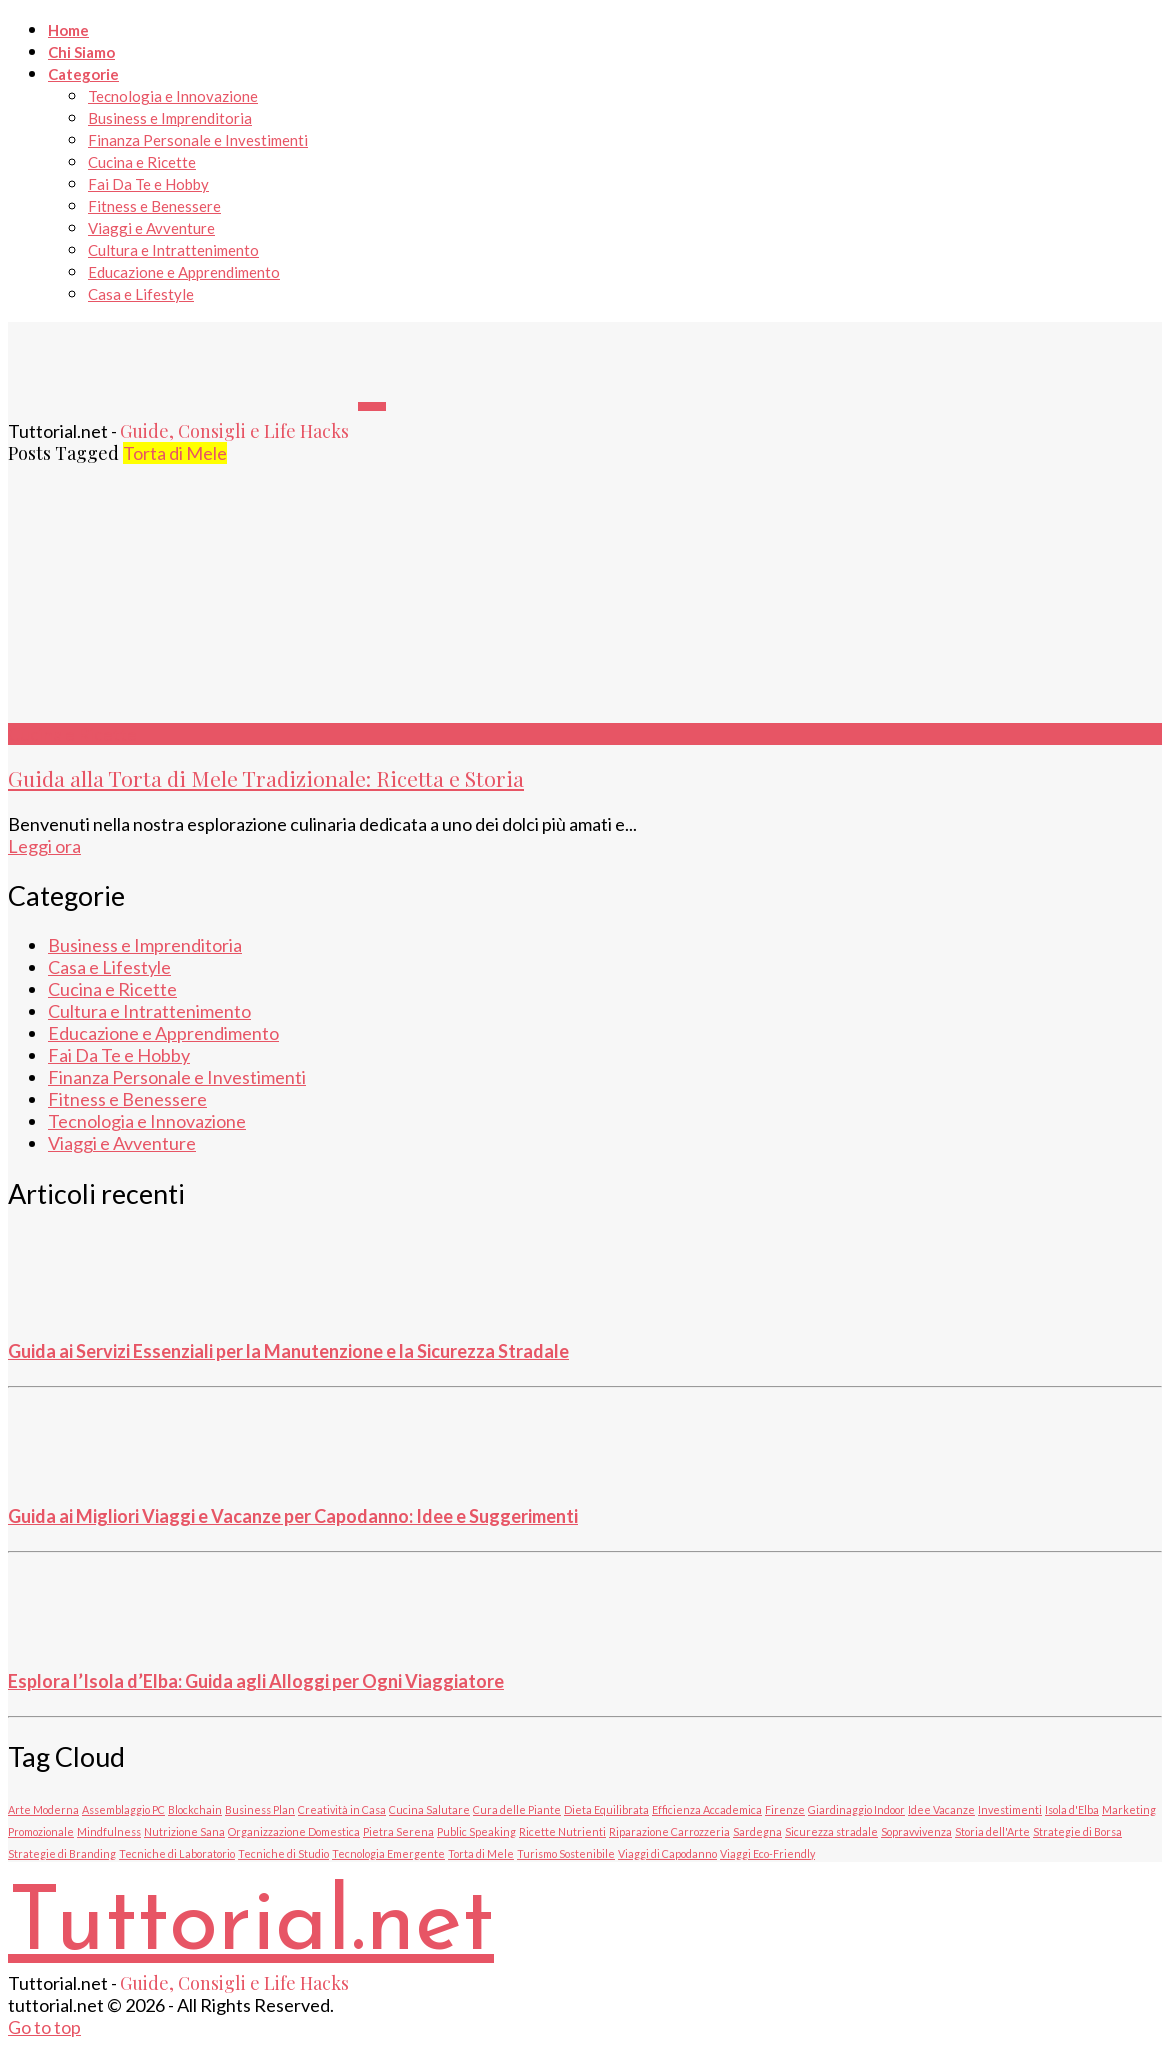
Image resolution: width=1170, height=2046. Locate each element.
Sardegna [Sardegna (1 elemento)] (757, 1831)
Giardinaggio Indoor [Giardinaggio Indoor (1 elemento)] (856, 1809)
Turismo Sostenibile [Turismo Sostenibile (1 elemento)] (566, 1853)
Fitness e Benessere (154, 206)
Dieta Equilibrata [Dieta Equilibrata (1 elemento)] (606, 1809)
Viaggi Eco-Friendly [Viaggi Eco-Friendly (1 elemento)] (767, 1853)
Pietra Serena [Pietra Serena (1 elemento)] (398, 1831)
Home (68, 30)
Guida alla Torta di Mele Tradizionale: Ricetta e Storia (266, 778)
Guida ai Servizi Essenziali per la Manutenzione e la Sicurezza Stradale (288, 1351)
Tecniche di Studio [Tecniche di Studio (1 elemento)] (283, 1853)
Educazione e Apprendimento (184, 272)
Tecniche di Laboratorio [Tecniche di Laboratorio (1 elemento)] (177, 1853)
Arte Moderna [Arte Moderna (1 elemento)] (43, 1809)
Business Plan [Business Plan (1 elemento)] (260, 1809)
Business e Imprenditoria (170, 118)
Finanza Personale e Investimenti (198, 140)
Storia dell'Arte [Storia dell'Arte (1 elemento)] (992, 1831)
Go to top (44, 2027)
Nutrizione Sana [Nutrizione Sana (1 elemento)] (184, 1831)
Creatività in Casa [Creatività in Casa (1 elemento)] (342, 1809)
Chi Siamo (81, 52)
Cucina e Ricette (142, 162)
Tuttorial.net (251, 1926)
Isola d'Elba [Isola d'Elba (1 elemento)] (1072, 1809)
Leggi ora (44, 846)
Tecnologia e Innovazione (173, 96)
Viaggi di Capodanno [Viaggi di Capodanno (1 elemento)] (667, 1853)
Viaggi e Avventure (151, 228)
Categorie (83, 74)
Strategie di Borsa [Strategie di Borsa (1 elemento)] (1077, 1831)
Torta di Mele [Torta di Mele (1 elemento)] (481, 1853)
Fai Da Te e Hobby (148, 184)
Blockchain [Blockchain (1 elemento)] (195, 1809)
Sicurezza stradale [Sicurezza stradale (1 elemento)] (831, 1831)
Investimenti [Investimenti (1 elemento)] (1010, 1809)
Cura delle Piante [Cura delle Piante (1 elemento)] (517, 1809)
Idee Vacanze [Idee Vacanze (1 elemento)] (941, 1809)
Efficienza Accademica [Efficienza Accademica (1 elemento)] (707, 1809)
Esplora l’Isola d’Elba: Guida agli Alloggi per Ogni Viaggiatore (256, 1681)
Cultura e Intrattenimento (173, 250)
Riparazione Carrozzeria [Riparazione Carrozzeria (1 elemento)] (669, 1831)
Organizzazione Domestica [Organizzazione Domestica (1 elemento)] (294, 1831)
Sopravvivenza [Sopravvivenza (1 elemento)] (916, 1831)
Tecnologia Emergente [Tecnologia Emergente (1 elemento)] (388, 1853)
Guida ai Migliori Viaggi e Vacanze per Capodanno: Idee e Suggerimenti (293, 1516)
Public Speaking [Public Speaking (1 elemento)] (476, 1831)
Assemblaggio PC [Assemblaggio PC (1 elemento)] (123, 1809)
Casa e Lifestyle (141, 294)
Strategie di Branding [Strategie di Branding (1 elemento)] (62, 1853)
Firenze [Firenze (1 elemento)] (785, 1809)
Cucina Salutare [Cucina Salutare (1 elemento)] (429, 1809)
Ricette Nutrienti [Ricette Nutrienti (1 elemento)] (562, 1831)
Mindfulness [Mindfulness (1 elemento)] (109, 1831)
